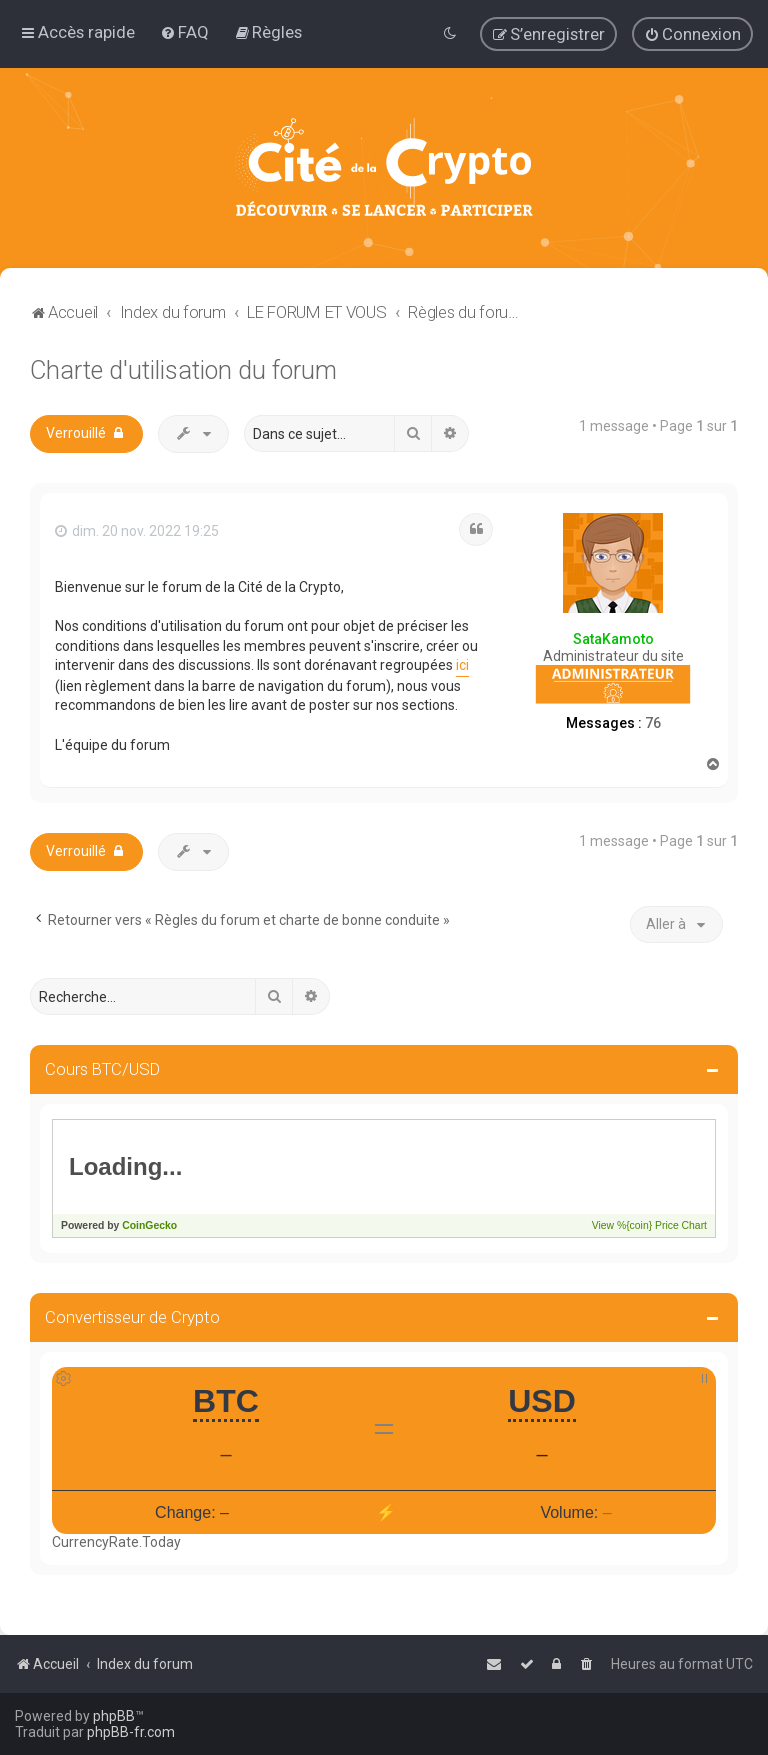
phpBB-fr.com (131, 1732)
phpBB (114, 1716)
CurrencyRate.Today (116, 1542)
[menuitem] (184, 32)
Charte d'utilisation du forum (183, 370)
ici (462, 665)
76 (653, 723)
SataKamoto (613, 639)
